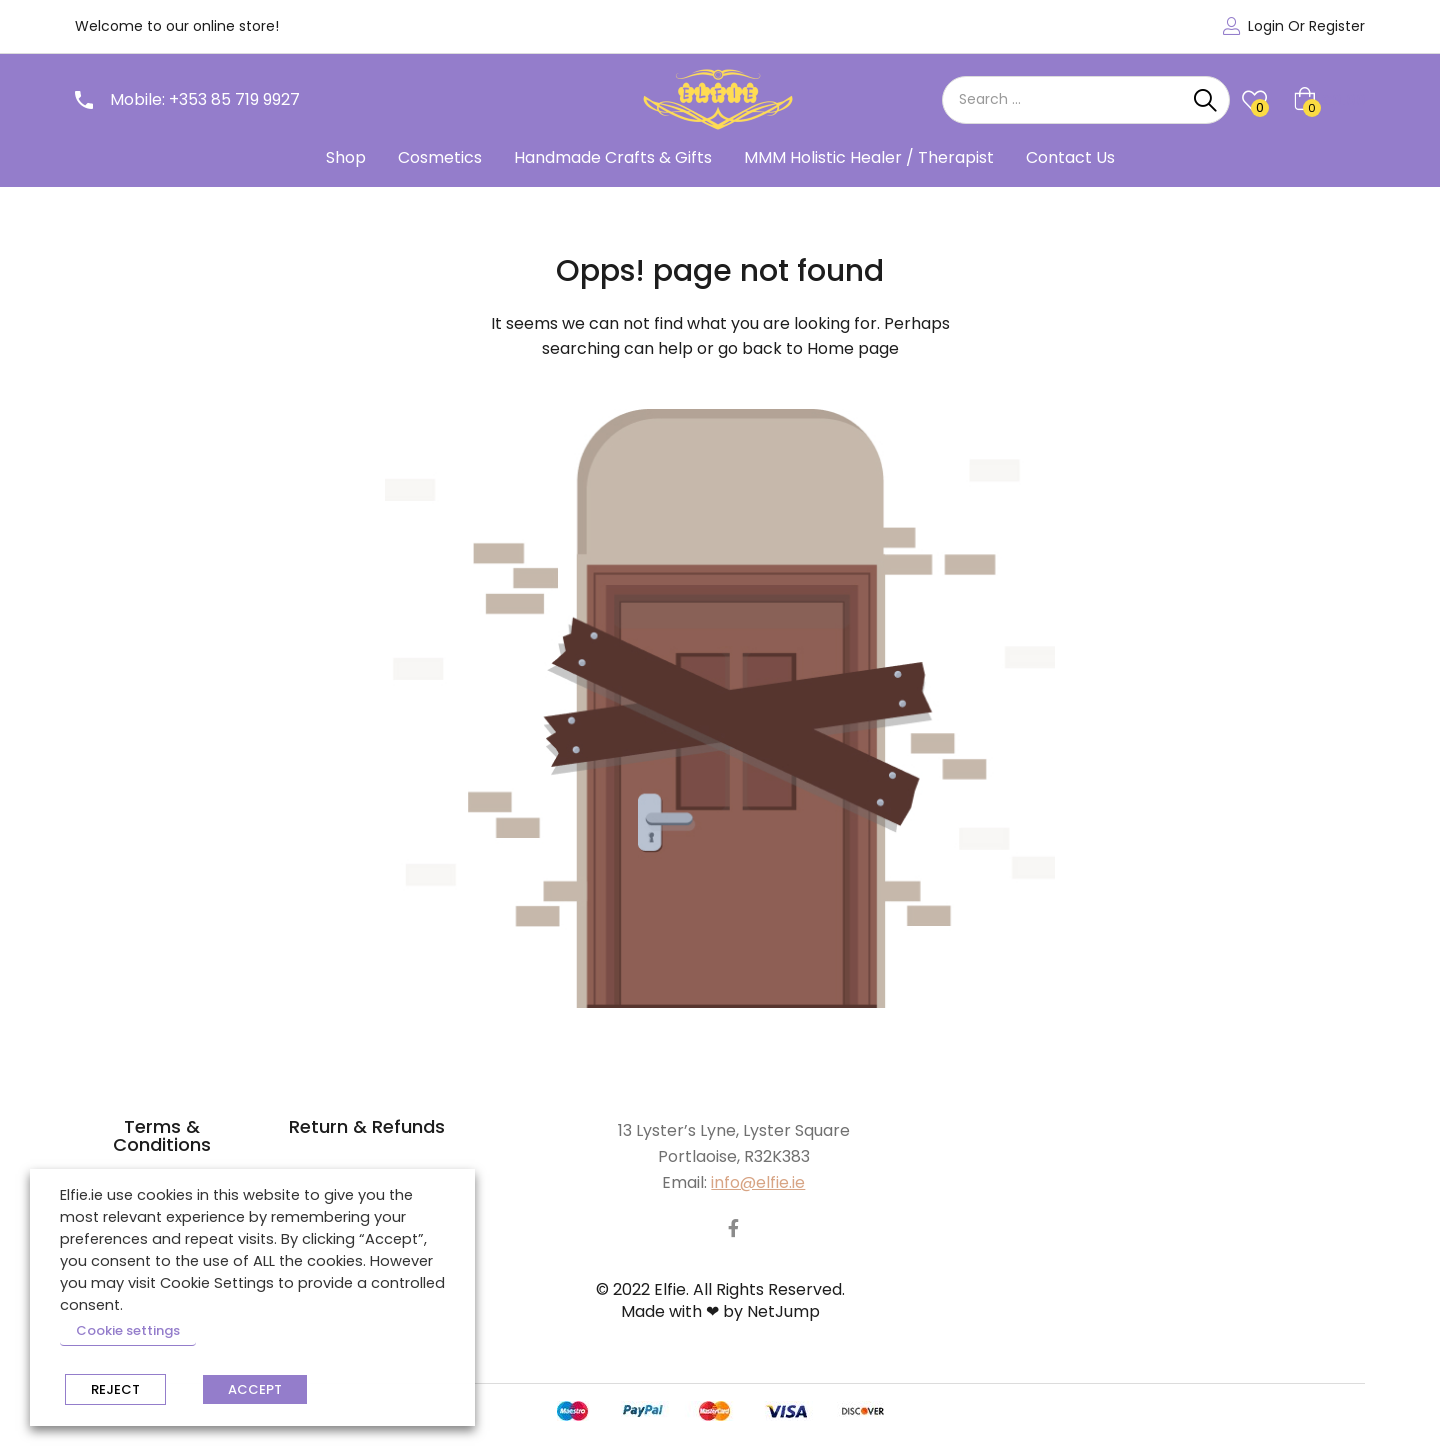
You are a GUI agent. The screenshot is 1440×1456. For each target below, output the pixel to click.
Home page (853, 348)
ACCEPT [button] (255, 1389)
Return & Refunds (367, 1126)
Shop (346, 157)
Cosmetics (440, 157)
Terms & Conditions (162, 1135)
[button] (1329, 100)
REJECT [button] (115, 1389)
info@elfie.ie (758, 1182)
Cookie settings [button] (128, 1330)
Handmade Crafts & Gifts (613, 157)
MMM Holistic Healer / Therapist (869, 157)
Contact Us (1070, 157)
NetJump (783, 1311)
